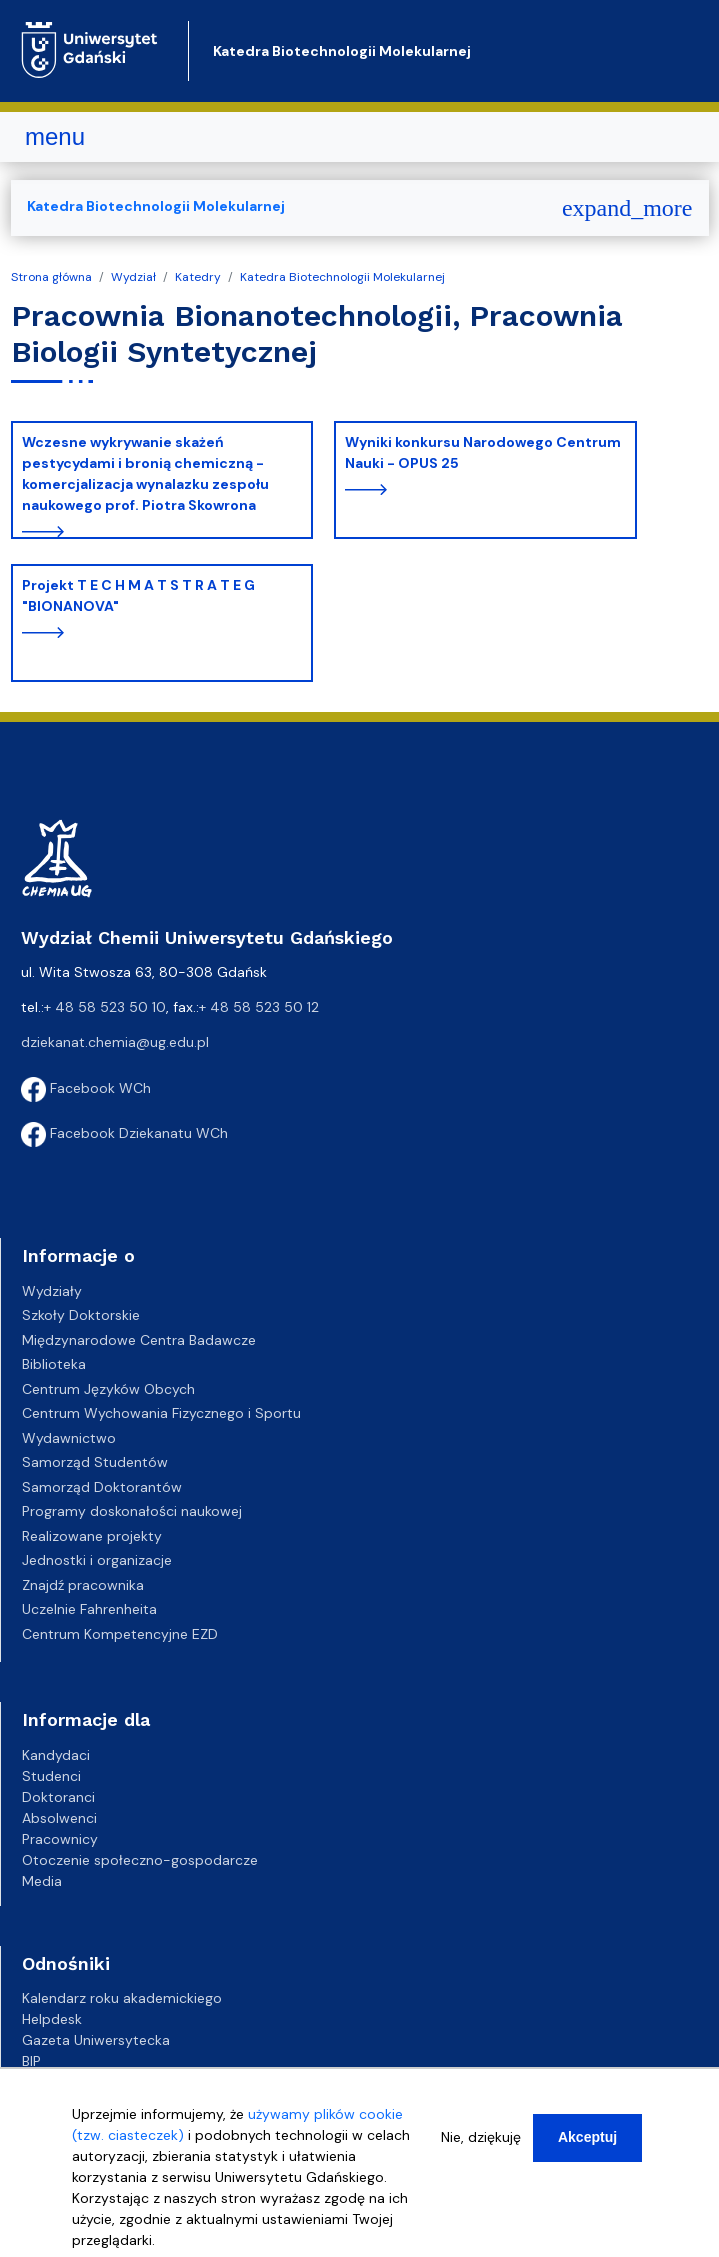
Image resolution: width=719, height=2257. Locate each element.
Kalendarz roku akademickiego (122, 1998)
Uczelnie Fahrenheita (89, 1609)
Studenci (51, 1776)
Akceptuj (587, 2142)
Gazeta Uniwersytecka (96, 2040)
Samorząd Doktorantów (102, 1487)
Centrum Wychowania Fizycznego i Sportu (161, 1413)
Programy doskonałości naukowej (132, 1511)
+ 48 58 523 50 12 (259, 1007)
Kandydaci (56, 1755)
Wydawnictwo (69, 1438)
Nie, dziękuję (481, 2142)
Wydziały (52, 1291)
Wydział (133, 277)
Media (42, 1881)
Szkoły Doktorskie (81, 1315)
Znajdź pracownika (83, 1585)
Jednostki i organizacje (97, 1560)
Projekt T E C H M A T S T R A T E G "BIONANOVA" (138, 595)
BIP (31, 2061)
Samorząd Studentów (95, 1462)
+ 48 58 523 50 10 (105, 1007)
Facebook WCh (86, 1088)
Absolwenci (59, 1818)
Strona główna (51, 277)
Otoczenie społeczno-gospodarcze (140, 1860)
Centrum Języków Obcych (108, 1389)
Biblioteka (54, 1364)
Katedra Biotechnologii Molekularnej (342, 51)
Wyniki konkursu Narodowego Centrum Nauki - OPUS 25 (483, 452)
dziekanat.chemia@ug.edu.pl (115, 1042)
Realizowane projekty (92, 1536)
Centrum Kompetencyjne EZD (120, 1634)
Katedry (198, 277)
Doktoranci (58, 1797)
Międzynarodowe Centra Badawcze (139, 1340)
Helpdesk (52, 2019)
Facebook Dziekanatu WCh (124, 1133)
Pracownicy (60, 1839)
